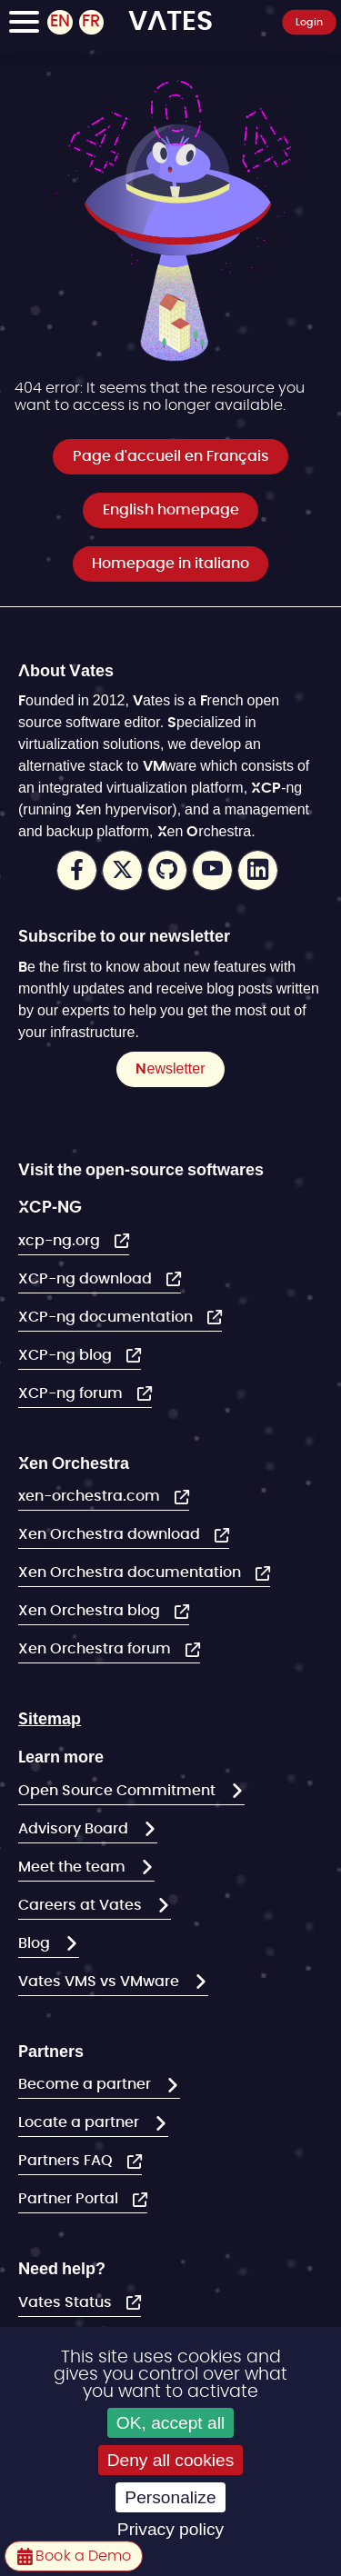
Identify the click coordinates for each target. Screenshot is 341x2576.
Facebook (76, 870)
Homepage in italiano (170, 563)
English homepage (171, 510)
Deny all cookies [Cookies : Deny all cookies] (171, 2460)
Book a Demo (81, 2556)
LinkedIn (257, 870)
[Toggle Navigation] (24, 24)
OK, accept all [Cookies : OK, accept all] (170, 2422)
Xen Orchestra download (111, 1534)
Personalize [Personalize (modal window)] (170, 2497)
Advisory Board (75, 1829)
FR (91, 22)
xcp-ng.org (61, 1240)
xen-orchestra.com (91, 1496)
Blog (36, 1943)
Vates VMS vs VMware (100, 1981)
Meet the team (73, 1867)
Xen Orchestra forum (96, 1649)
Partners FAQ (67, 2160)
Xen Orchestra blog (91, 1610)
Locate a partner (80, 2122)
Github (167, 870)
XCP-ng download (86, 1279)
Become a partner (86, 2084)
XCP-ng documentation (107, 1317)
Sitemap (49, 1718)
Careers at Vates (81, 1905)
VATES (170, 19)
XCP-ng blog (66, 1355)
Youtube (212, 870)
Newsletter (170, 1068)
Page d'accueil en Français (171, 456)
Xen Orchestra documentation (131, 1572)
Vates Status (66, 2302)
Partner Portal (70, 2199)
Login (309, 21)
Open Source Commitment (118, 1790)
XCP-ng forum (72, 1393)
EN (60, 22)
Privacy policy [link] (170, 2529)
